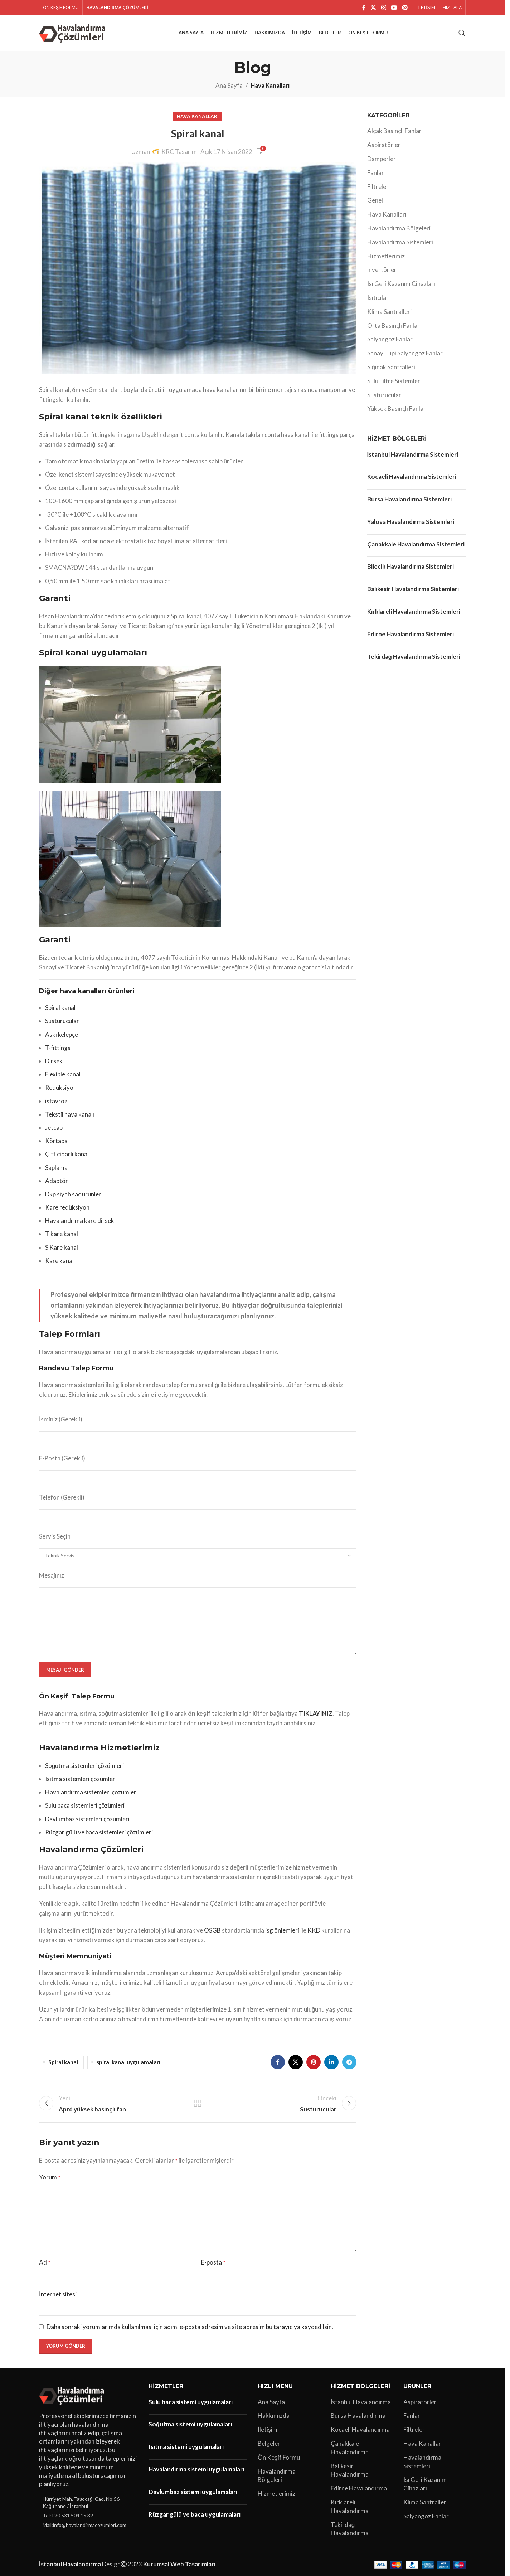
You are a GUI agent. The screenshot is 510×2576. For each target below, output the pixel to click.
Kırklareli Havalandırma (350, 2506)
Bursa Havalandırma (358, 2415)
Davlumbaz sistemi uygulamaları (193, 2491)
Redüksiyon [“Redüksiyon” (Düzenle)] (61, 1087)
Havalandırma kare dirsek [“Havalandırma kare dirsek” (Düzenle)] (79, 1220)
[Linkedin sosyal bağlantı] (331, 2062)
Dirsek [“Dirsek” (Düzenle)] (54, 1061)
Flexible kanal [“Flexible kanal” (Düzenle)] (63, 1074)
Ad (44, 2262)
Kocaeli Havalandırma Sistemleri (411, 476)
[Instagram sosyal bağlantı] (383, 7)
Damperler (381, 158)
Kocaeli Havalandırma (360, 2429)
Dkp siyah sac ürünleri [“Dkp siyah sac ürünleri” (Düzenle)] (74, 1194)
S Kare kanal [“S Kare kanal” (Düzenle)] (61, 1247)
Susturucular (384, 395)
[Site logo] (73, 32)
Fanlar (375, 172)
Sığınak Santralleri (391, 367)
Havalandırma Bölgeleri (399, 228)
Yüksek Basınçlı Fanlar (396, 408)
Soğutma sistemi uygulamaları (190, 2424)
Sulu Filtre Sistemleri (394, 381)
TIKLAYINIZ (315, 1713)
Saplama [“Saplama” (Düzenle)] (56, 1167)
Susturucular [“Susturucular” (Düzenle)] (62, 1021)
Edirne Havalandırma (359, 2488)
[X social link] (373, 7)
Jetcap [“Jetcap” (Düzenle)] (54, 1127)
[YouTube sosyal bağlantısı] (393, 7)
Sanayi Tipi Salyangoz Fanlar (405, 353)
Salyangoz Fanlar (390, 339)
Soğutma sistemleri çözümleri (84, 1765)
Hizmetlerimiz (386, 256)
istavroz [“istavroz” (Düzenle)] (56, 1101)
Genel (375, 200)
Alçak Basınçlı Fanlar (394, 131)
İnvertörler (382, 269)
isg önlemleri (282, 1930)
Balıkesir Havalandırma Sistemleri (413, 589)
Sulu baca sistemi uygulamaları (191, 2402)
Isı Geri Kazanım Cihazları (401, 283)
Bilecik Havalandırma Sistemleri (410, 566)
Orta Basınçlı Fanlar (393, 325)
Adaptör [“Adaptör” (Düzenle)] (56, 1181)
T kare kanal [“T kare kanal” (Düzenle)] (61, 1234)
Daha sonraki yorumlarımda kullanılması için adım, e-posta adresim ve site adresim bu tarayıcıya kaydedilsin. (190, 2326)
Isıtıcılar (378, 297)
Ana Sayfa (229, 85)
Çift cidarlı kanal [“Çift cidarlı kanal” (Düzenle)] (67, 1154)
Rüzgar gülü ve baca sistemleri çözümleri (99, 1832)
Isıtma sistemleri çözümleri (81, 1779)
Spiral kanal (63, 2062)
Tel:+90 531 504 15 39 (68, 2515)
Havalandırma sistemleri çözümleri (91, 1792)
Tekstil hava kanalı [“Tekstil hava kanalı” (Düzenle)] (69, 1114)
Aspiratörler (383, 145)
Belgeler (269, 2443)
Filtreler (378, 186)
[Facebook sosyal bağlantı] (364, 7)
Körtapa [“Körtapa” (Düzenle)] (56, 1140)
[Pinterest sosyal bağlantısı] (405, 7)
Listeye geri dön (197, 2103)
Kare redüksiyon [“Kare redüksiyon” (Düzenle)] (67, 1207)
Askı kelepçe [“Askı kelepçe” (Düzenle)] (61, 1034)
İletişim (267, 2429)
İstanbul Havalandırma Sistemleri (412, 454)
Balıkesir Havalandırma (350, 2470)
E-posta (213, 2262)
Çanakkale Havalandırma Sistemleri (416, 544)
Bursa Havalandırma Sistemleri (409, 499)
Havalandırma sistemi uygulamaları (196, 2469)
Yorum (49, 2177)
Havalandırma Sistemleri (400, 242)
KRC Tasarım (179, 151)
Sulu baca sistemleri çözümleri (85, 1805)
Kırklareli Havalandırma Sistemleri (413, 611)
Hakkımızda (274, 2415)
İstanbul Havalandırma (361, 2402)
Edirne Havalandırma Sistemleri (410, 634)
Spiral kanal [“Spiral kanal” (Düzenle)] (60, 1007)
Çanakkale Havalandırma (350, 2448)
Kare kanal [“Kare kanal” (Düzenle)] (59, 1260)
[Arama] (462, 33)
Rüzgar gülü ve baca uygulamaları (195, 2514)
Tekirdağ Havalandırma (350, 2529)
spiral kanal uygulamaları (128, 2062)
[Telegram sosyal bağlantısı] (349, 2062)
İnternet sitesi (58, 2294)
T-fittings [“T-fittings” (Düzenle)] (58, 1047)
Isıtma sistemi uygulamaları (186, 2446)
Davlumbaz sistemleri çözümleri (87, 1819)
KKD (313, 1930)
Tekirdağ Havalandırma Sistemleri (413, 656)
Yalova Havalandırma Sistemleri (410, 521)
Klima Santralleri (389, 311)
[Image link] (73, 2394)
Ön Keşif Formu (279, 2457)
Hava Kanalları (270, 85)
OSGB (212, 1930)
